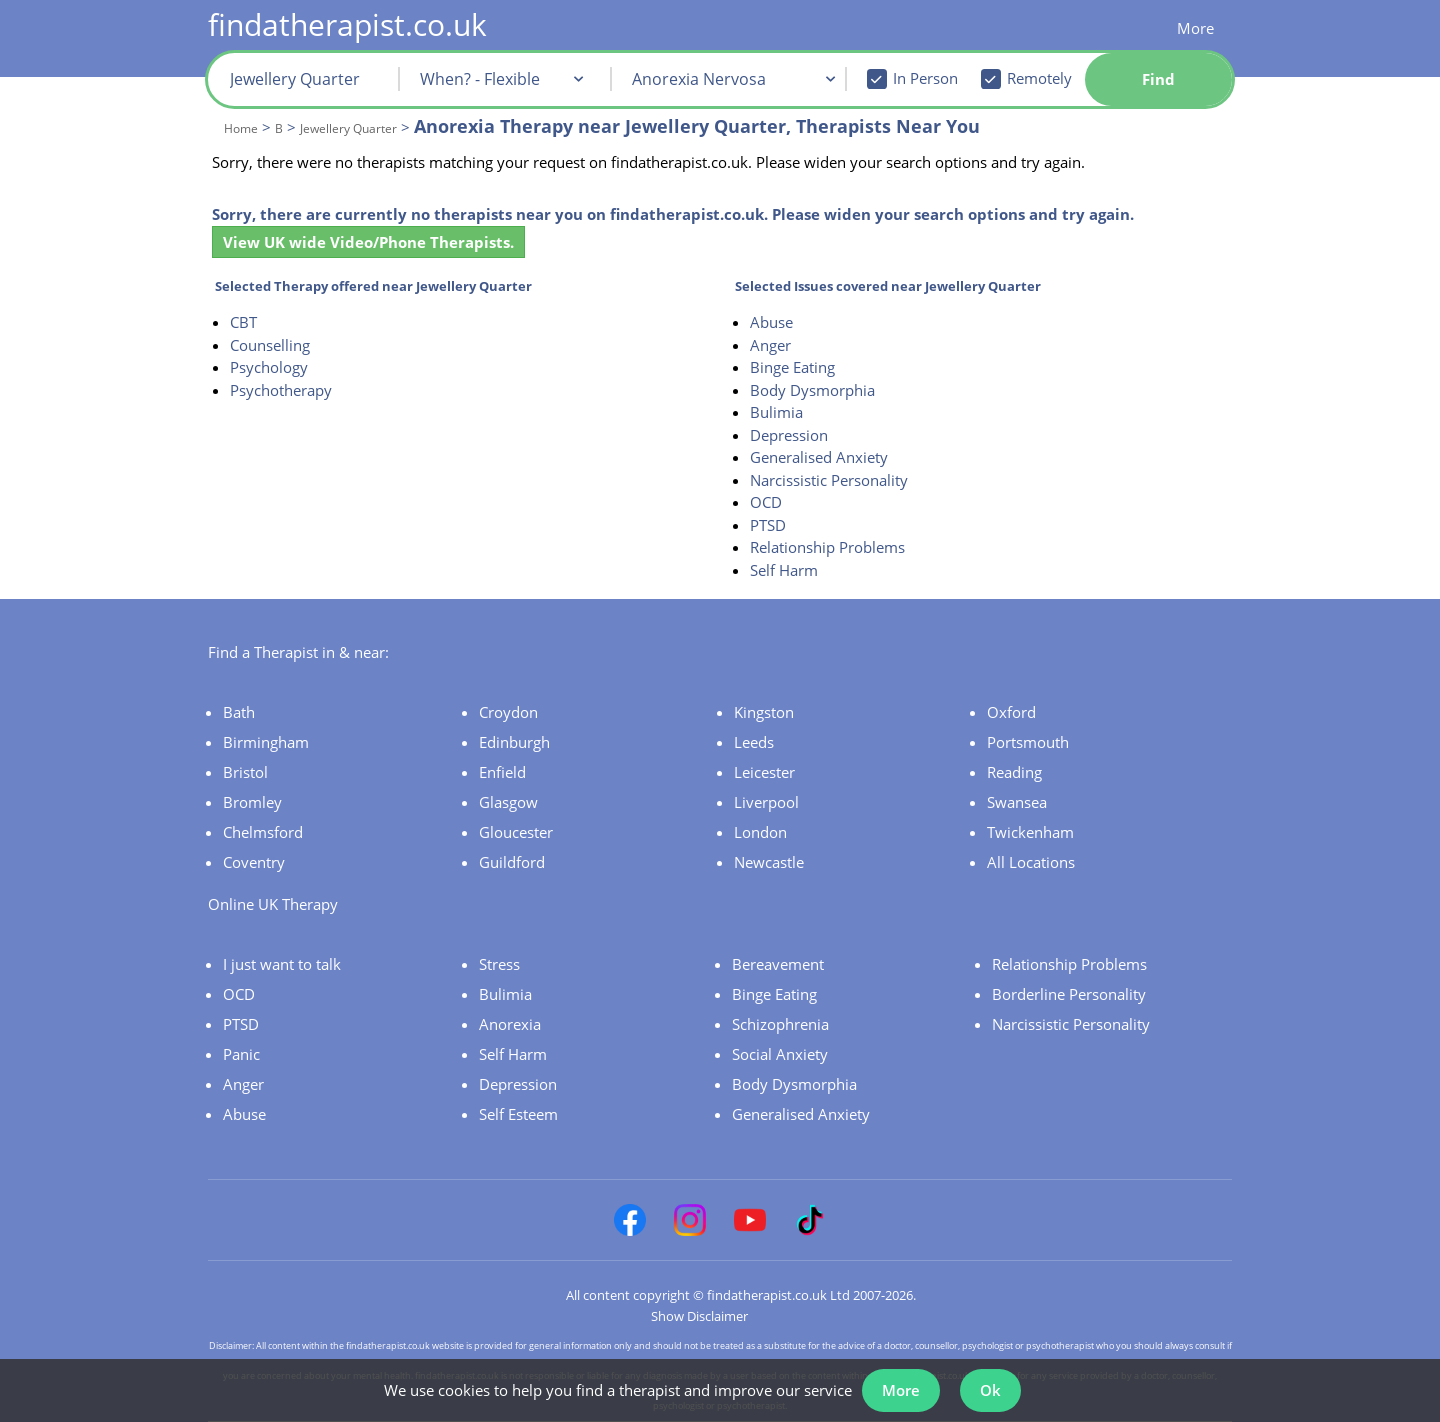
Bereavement (778, 964)
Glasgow (508, 802)
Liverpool (766, 802)
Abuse (771, 322)
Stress (499, 964)
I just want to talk (282, 964)
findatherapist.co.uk (347, 24)
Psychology (269, 367)
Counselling (270, 345)
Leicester (764, 772)
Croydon (508, 712)
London (760, 832)
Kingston (764, 712)
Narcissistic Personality (829, 480)
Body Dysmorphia (812, 390)
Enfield (502, 772)
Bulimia (776, 412)
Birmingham (266, 742)
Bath (239, 712)
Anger (770, 345)
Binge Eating (792, 367)
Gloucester (516, 832)
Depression (789, 435)
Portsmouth (1028, 742)
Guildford (512, 862)
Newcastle (769, 862)
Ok (990, 1390)
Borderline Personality (1069, 994)
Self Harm (784, 570)
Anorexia (510, 1024)
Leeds (754, 742)
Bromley (252, 802)
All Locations (1031, 862)
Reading (1014, 772)
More (1195, 28)
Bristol (245, 772)
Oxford (1011, 712)
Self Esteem (518, 1114)
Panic (241, 1054)
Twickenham (1030, 832)
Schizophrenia (780, 1024)
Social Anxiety (780, 1054)
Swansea (1017, 802)
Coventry (254, 862)
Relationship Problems (827, 547)
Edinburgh (514, 742)
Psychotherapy (281, 390)
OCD (766, 502)
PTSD (768, 525)
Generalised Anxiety (819, 457)
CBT (243, 322)
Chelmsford (263, 832)
